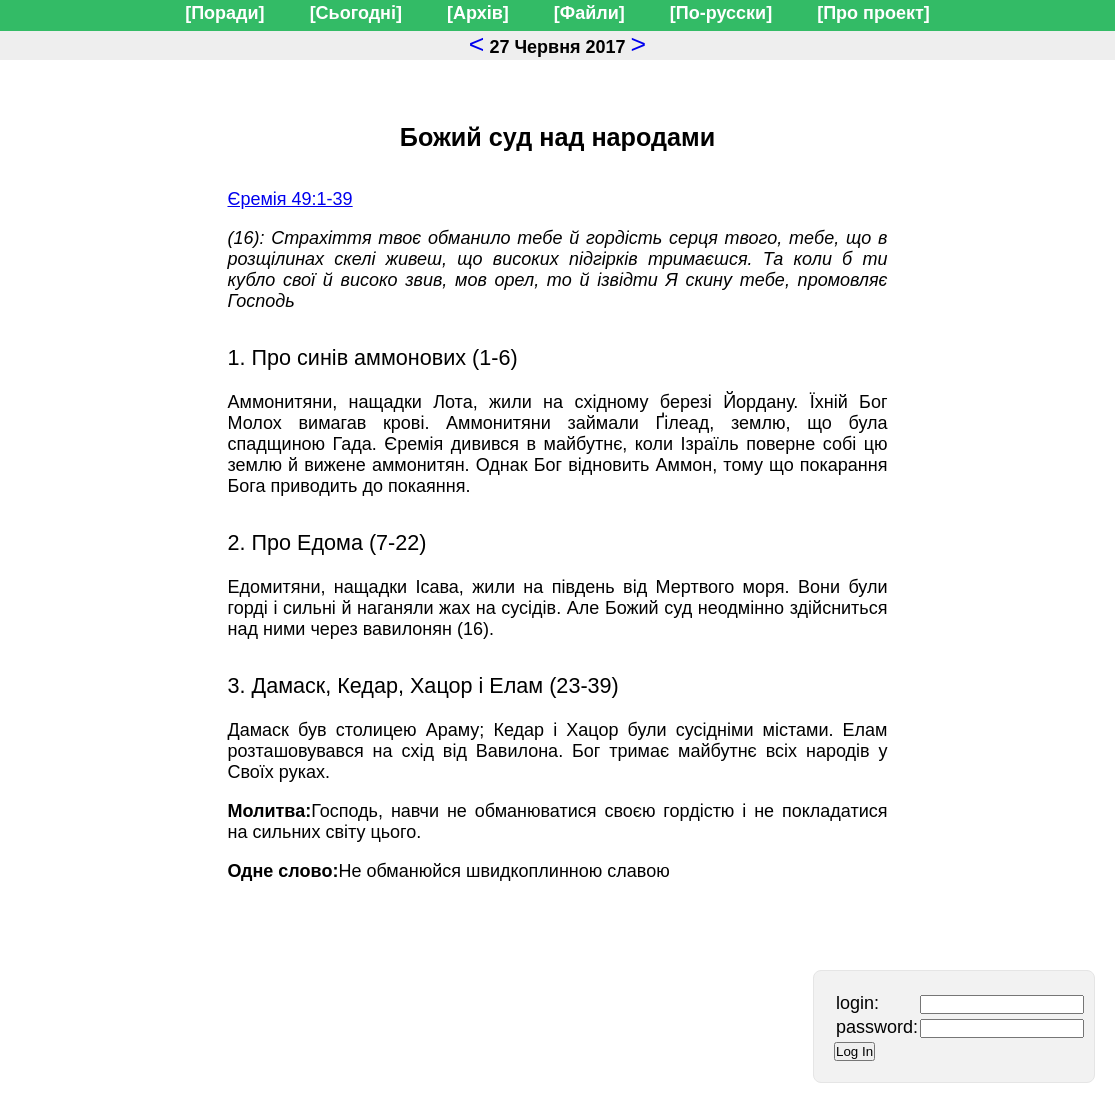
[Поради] (224, 13)
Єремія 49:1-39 (290, 199)
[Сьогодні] (356, 13)
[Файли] (589, 13)
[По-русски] (721, 13)
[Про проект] (873, 13)
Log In (854, 1051)
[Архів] (478, 13)
